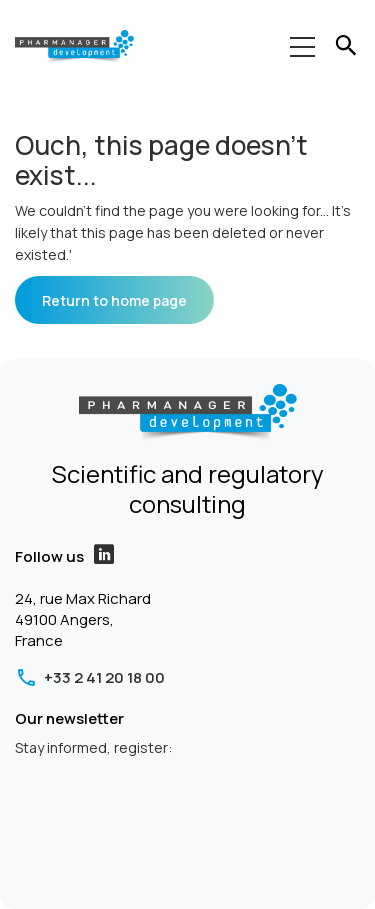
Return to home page (114, 300)
